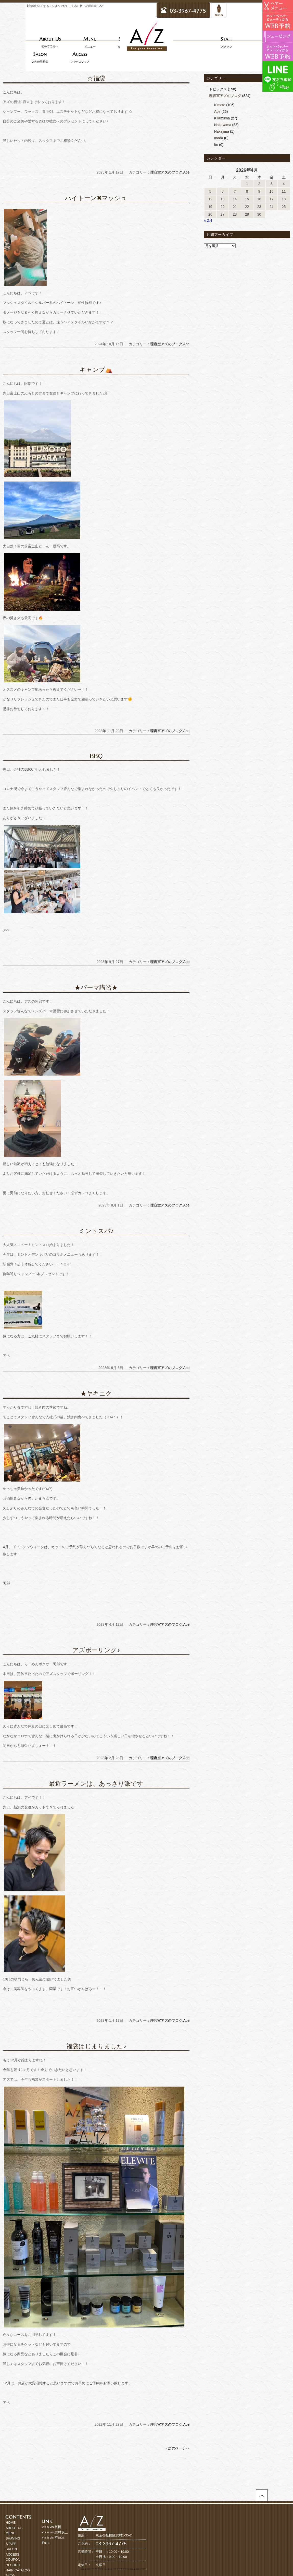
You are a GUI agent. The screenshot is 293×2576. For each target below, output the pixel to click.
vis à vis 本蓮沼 (53, 2537)
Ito (216, 145)
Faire (46, 2543)
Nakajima (221, 131)
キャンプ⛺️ (96, 369)
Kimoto (219, 105)
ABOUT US (14, 2528)
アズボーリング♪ (96, 1650)
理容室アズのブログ (166, 172)
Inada (218, 138)
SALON (11, 2549)
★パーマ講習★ (96, 987)
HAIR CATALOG (18, 2570)
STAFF (11, 2544)
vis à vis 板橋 (51, 2527)
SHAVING (13, 2538)
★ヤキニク (96, 1393)
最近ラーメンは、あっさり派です (96, 1783)
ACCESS (12, 2554)
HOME (11, 2522)
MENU (10, 2533)
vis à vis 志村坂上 (55, 2532)
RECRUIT (13, 2565)
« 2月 (208, 220)
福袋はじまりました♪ (96, 2046)
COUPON (13, 2559)
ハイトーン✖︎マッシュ (96, 197)
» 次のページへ (177, 2448)
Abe (186, 172)
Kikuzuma (222, 118)
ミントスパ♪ (96, 1230)
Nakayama (222, 125)
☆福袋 (96, 78)
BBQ (96, 756)
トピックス (218, 89)
